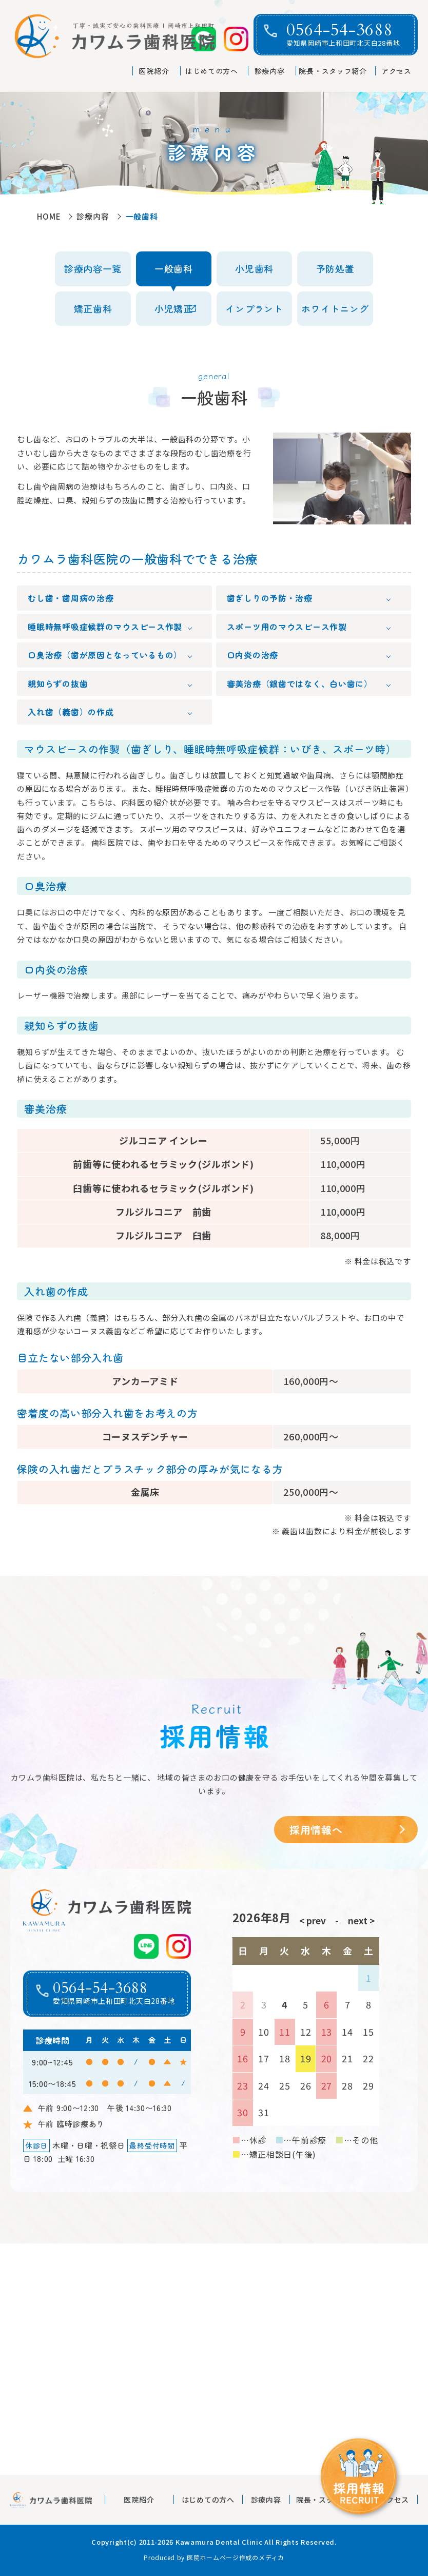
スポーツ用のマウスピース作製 (287, 626)
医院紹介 (154, 71)
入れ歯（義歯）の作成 (70, 712)
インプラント (254, 308)
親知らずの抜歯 (58, 683)
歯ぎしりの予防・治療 (270, 598)
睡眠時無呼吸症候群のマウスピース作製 (105, 626)
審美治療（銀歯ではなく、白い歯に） (300, 683)
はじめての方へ (211, 71)
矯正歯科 (93, 308)
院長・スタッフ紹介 (332, 71)
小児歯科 (254, 268)
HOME (49, 216)
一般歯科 (173, 268)
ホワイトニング (334, 308)
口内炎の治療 (252, 655)
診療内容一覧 (93, 268)
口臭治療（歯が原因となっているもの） (105, 655)
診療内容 (270, 71)
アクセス (396, 71)
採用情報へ (316, 1829)
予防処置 (335, 268)
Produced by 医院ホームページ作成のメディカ (214, 2557)
